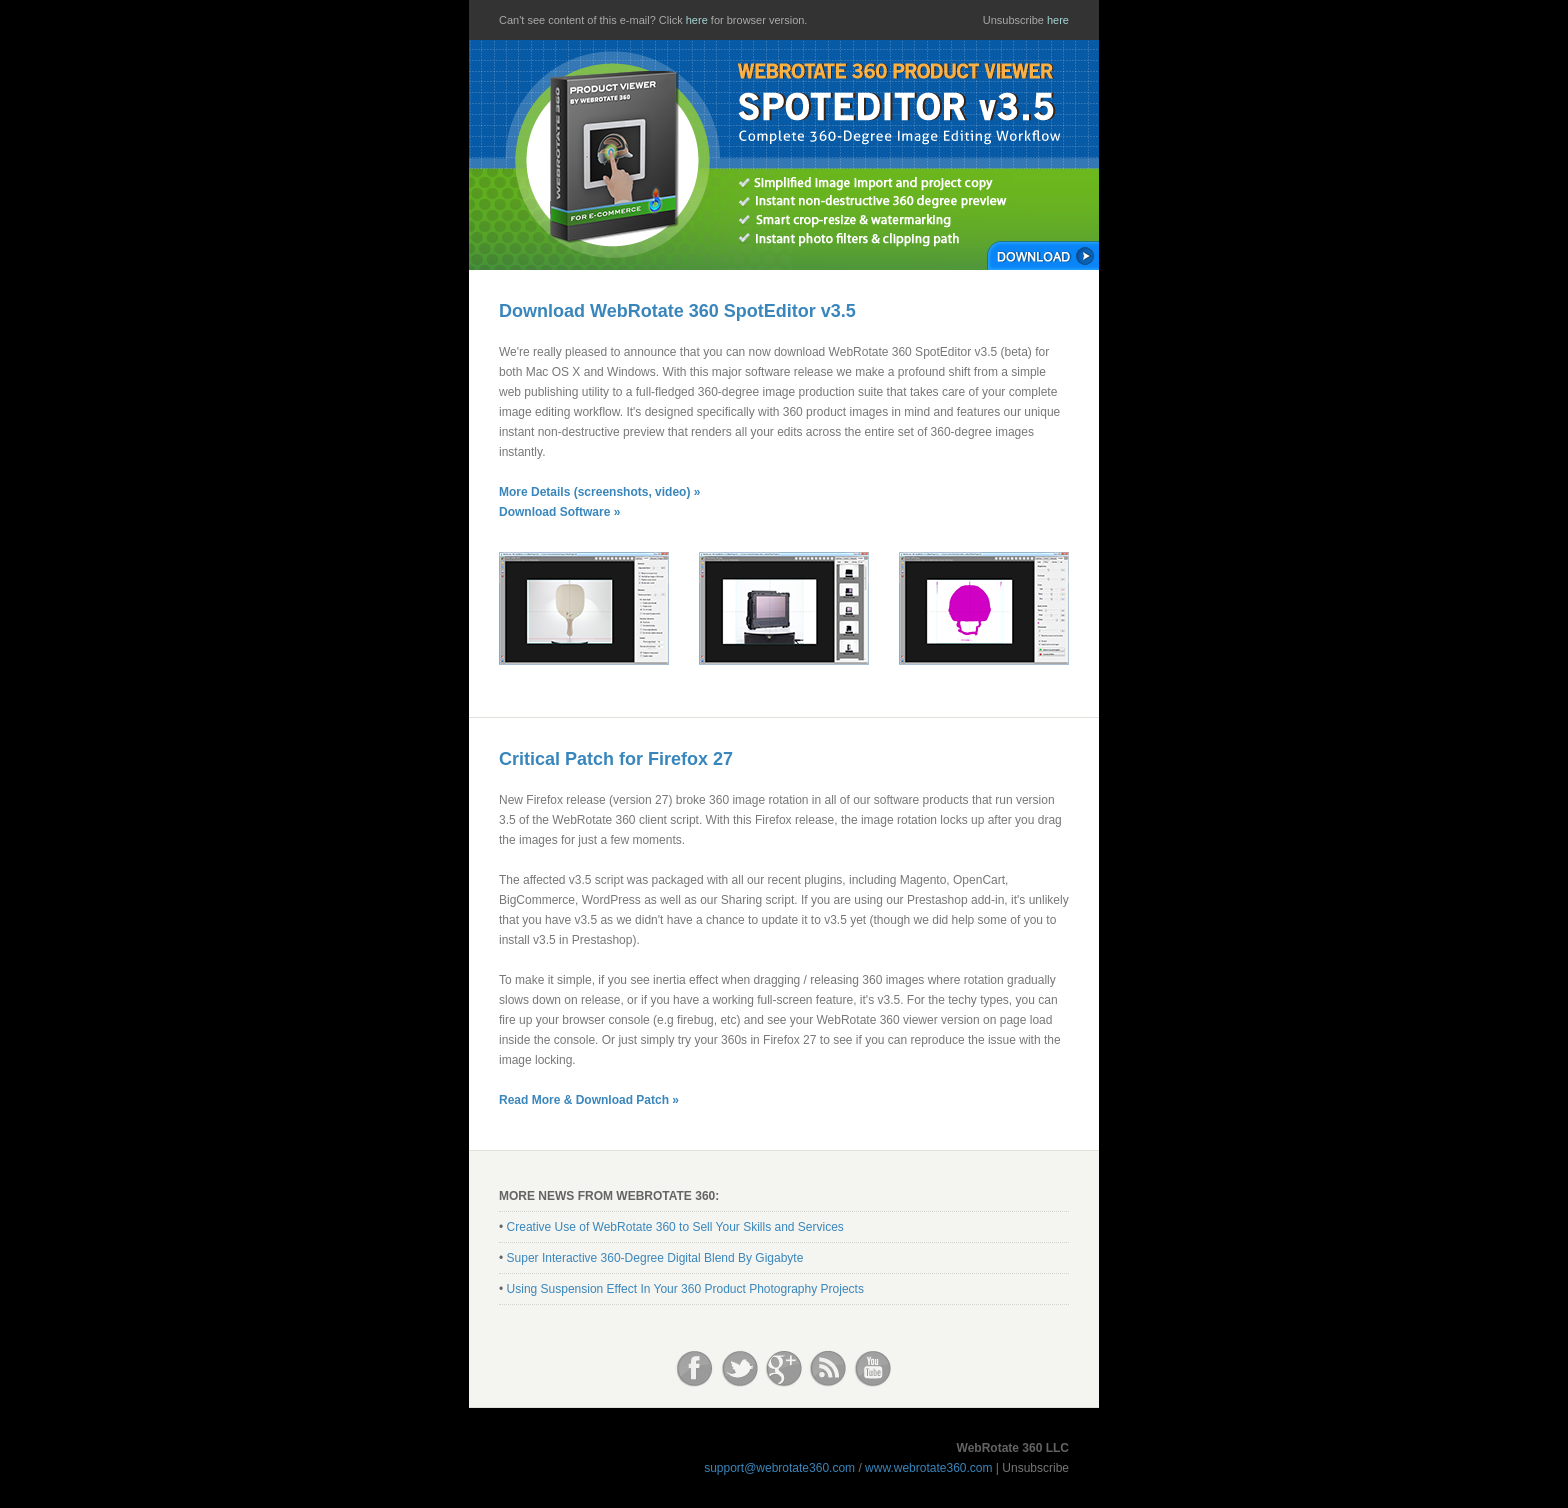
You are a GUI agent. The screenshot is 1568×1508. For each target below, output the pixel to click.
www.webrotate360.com (928, 1468)
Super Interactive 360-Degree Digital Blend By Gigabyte (655, 1258)
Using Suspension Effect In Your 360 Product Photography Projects (685, 1289)
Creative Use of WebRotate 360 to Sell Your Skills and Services (675, 1227)
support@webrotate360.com (779, 1468)
